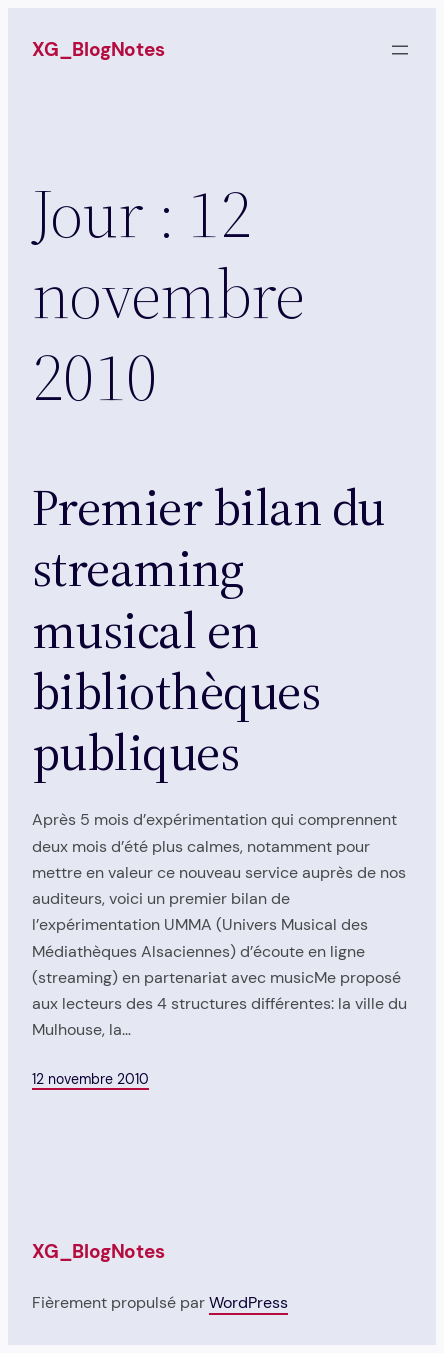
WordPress (248, 1302)
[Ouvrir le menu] (400, 50)
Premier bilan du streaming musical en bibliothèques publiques (208, 630)
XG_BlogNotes (98, 49)
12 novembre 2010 (90, 1079)
